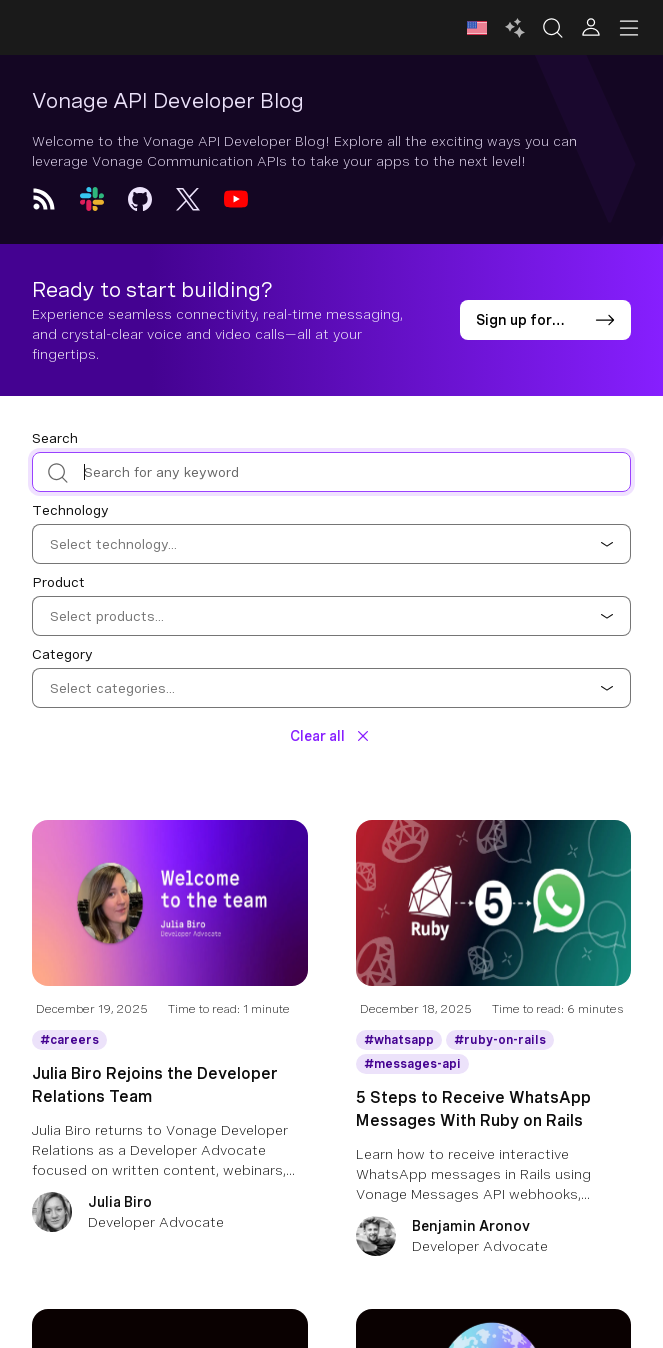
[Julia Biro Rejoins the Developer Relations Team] (170, 1121)
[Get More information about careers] (69, 1040)
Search (55, 438)
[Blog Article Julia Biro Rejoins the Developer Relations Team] (170, 919)
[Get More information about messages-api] (412, 1064)
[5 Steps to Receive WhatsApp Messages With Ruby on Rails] (494, 1145)
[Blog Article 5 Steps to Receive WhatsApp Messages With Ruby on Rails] (494, 919)
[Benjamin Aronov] (494, 1238)
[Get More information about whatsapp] (399, 1040)
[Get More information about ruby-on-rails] (500, 1040)
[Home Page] (112, 28)
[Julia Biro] (170, 1214)
